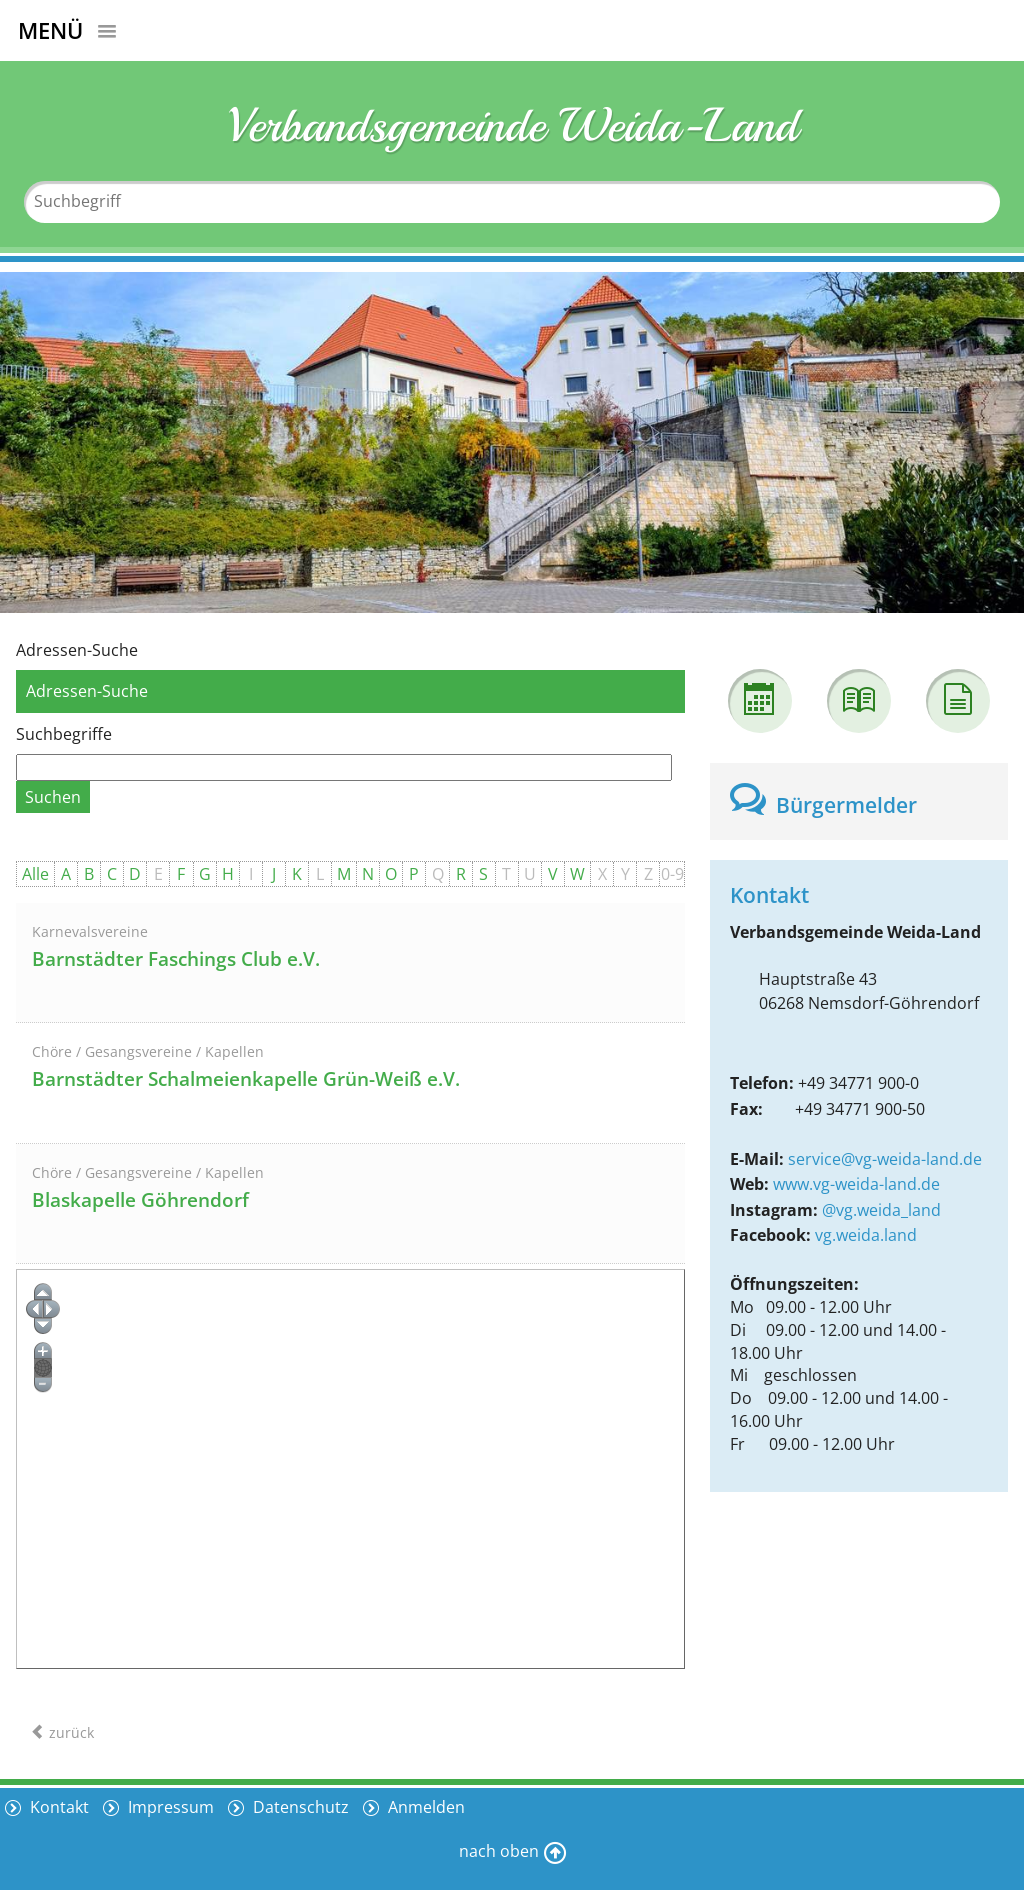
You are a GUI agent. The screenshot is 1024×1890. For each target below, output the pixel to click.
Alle (35, 874)
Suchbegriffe (64, 734)
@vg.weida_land (881, 1210)
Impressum (169, 1807)
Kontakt (57, 1807)
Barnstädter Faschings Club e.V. (176, 959)
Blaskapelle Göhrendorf (140, 1200)
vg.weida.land (866, 1235)
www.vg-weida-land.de (856, 1184)
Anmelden (424, 1807)
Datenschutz (299, 1807)
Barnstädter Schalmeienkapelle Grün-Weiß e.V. (246, 1079)
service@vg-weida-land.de (885, 1159)
